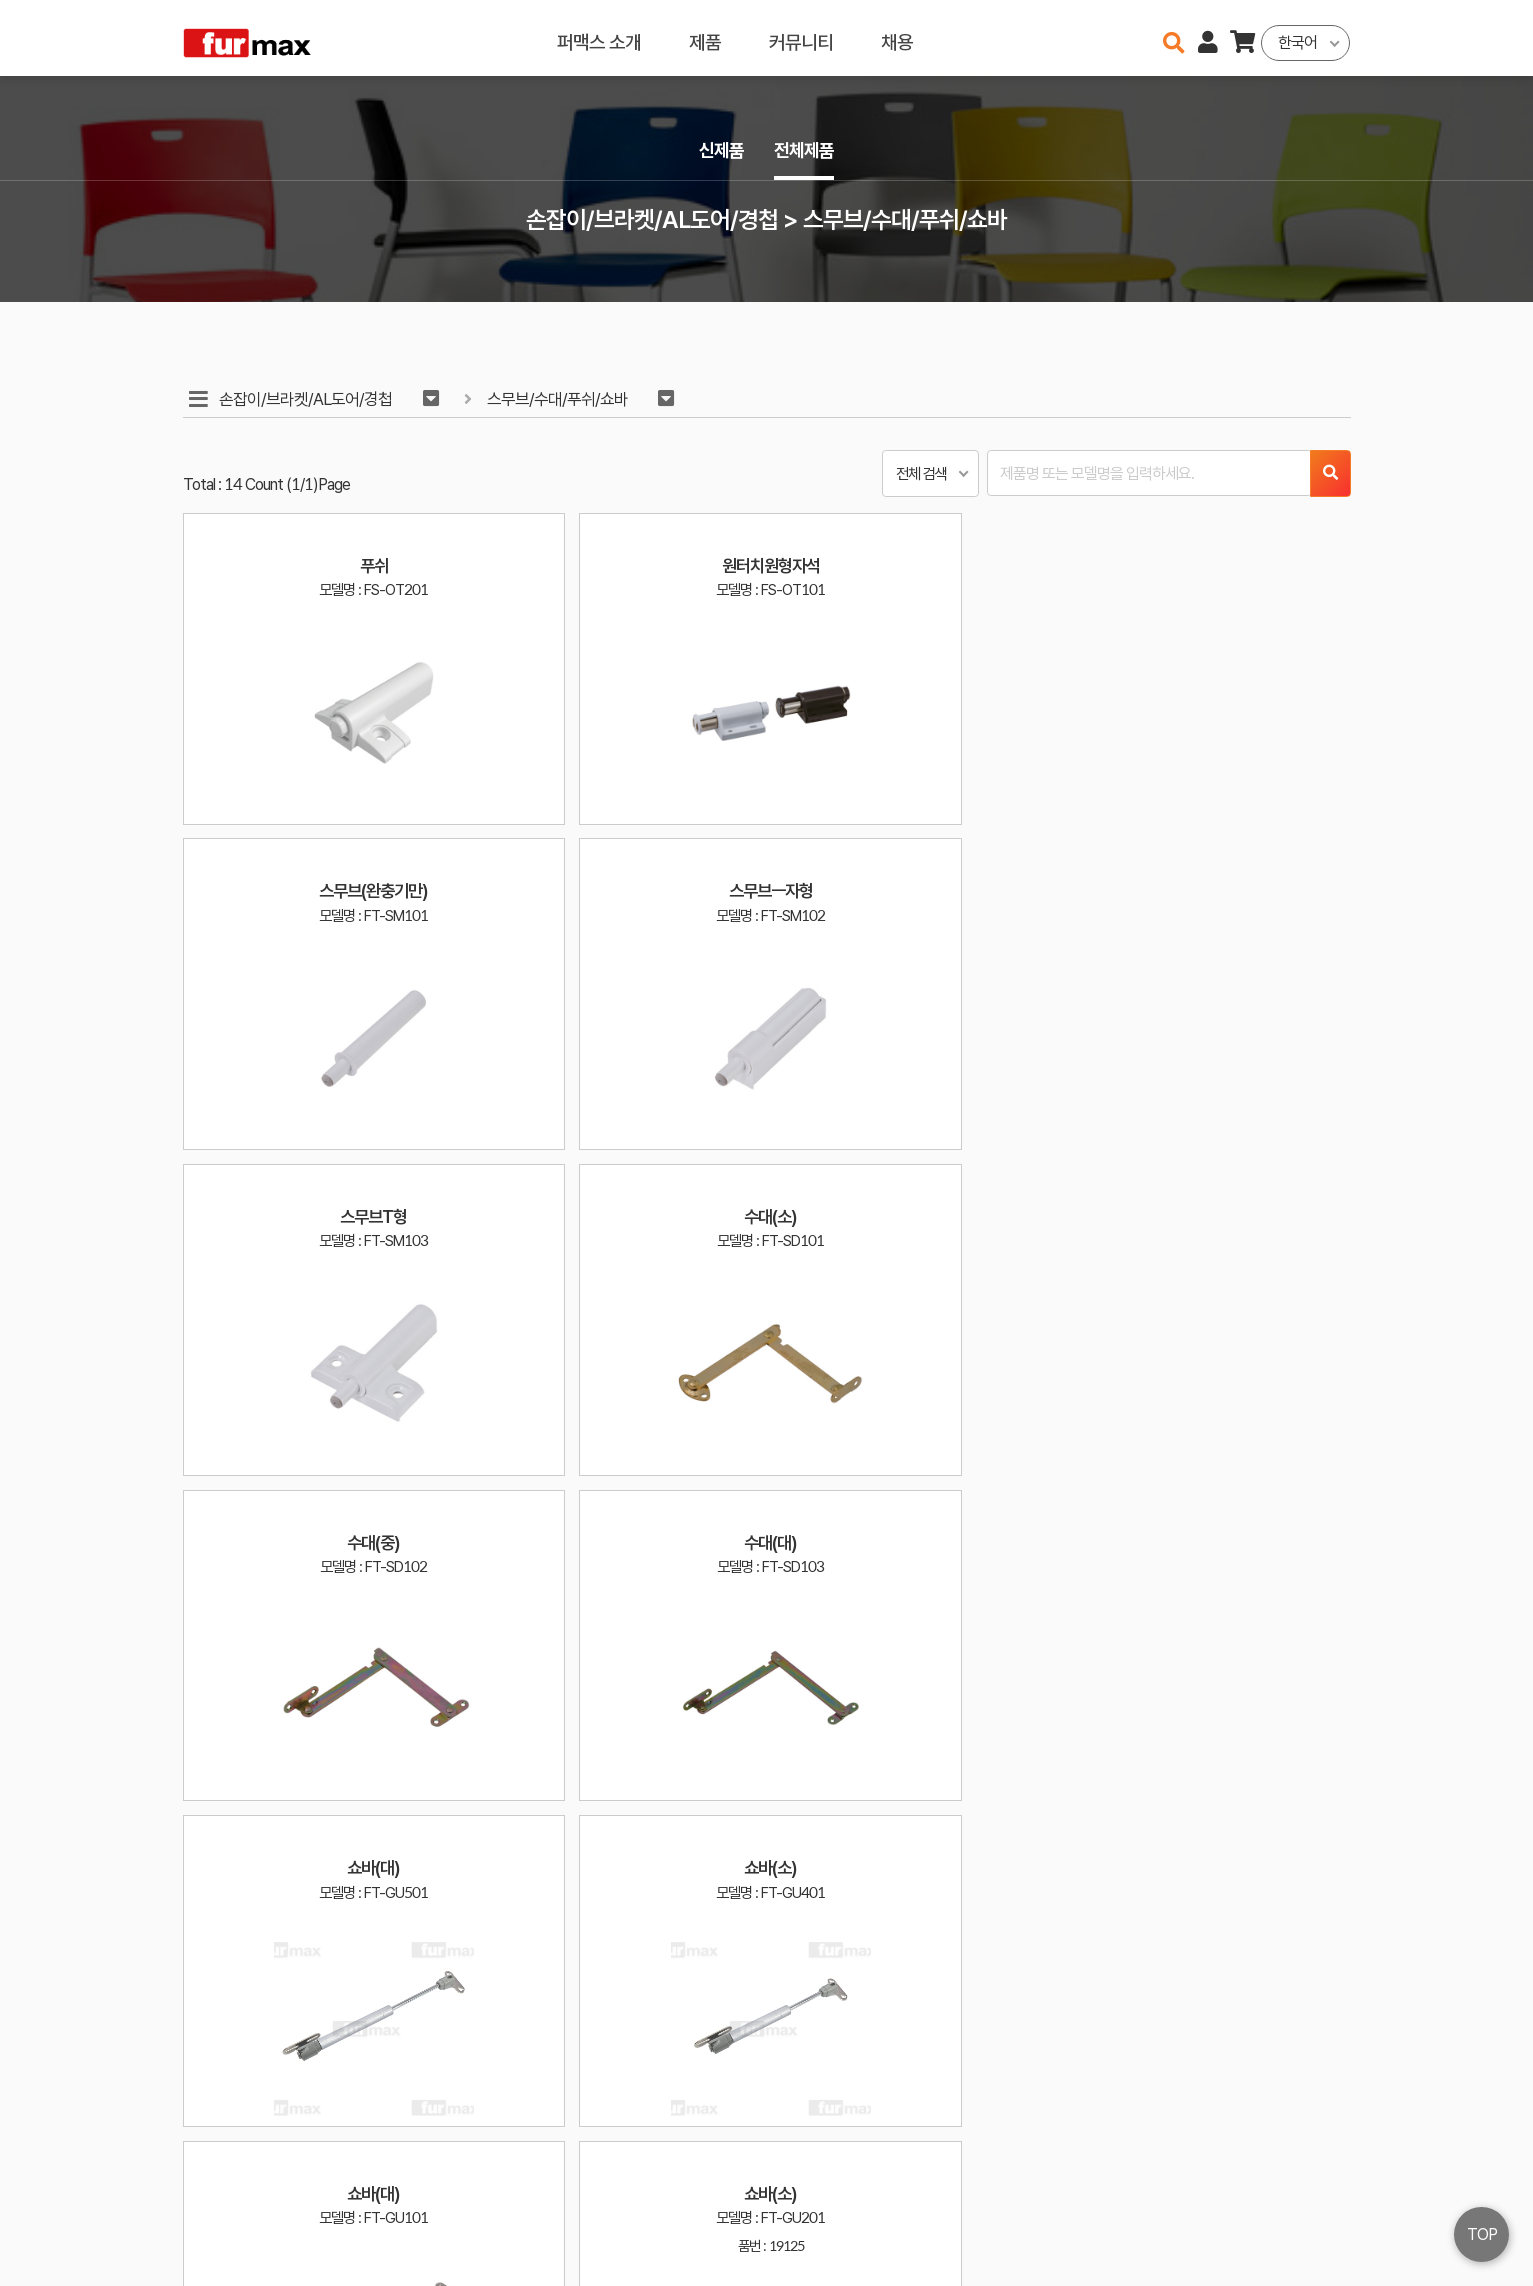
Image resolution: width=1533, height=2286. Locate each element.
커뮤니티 (800, 37)
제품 (704, 37)
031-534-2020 (1107, 2223)
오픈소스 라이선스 (223, 2261)
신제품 (719, 151)
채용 (896, 37)
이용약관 (1267, 2194)
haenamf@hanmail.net (1124, 2194)
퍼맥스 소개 (598, 37)
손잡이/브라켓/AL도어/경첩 (308, 399)
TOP (1482, 2234)
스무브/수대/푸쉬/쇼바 (562, 399)
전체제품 (807, 151)
